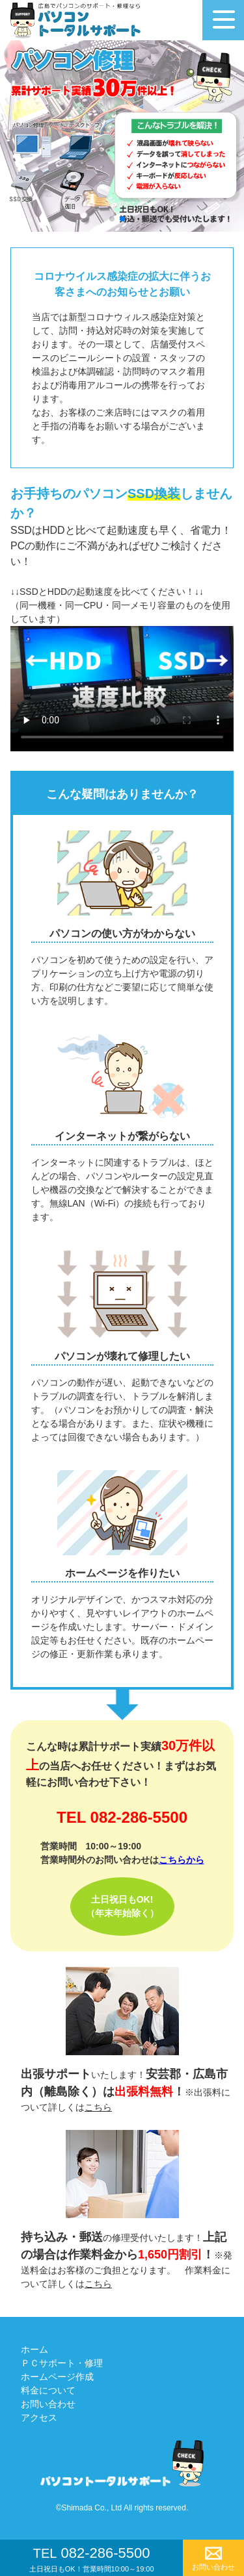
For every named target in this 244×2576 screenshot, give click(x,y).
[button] (112, 218)
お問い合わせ (48, 2404)
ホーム (34, 2349)
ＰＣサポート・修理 (62, 2363)
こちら (98, 2107)
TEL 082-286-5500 (122, 1817)
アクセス (39, 2417)
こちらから (181, 1860)
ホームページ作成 (57, 2376)
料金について (48, 2390)
